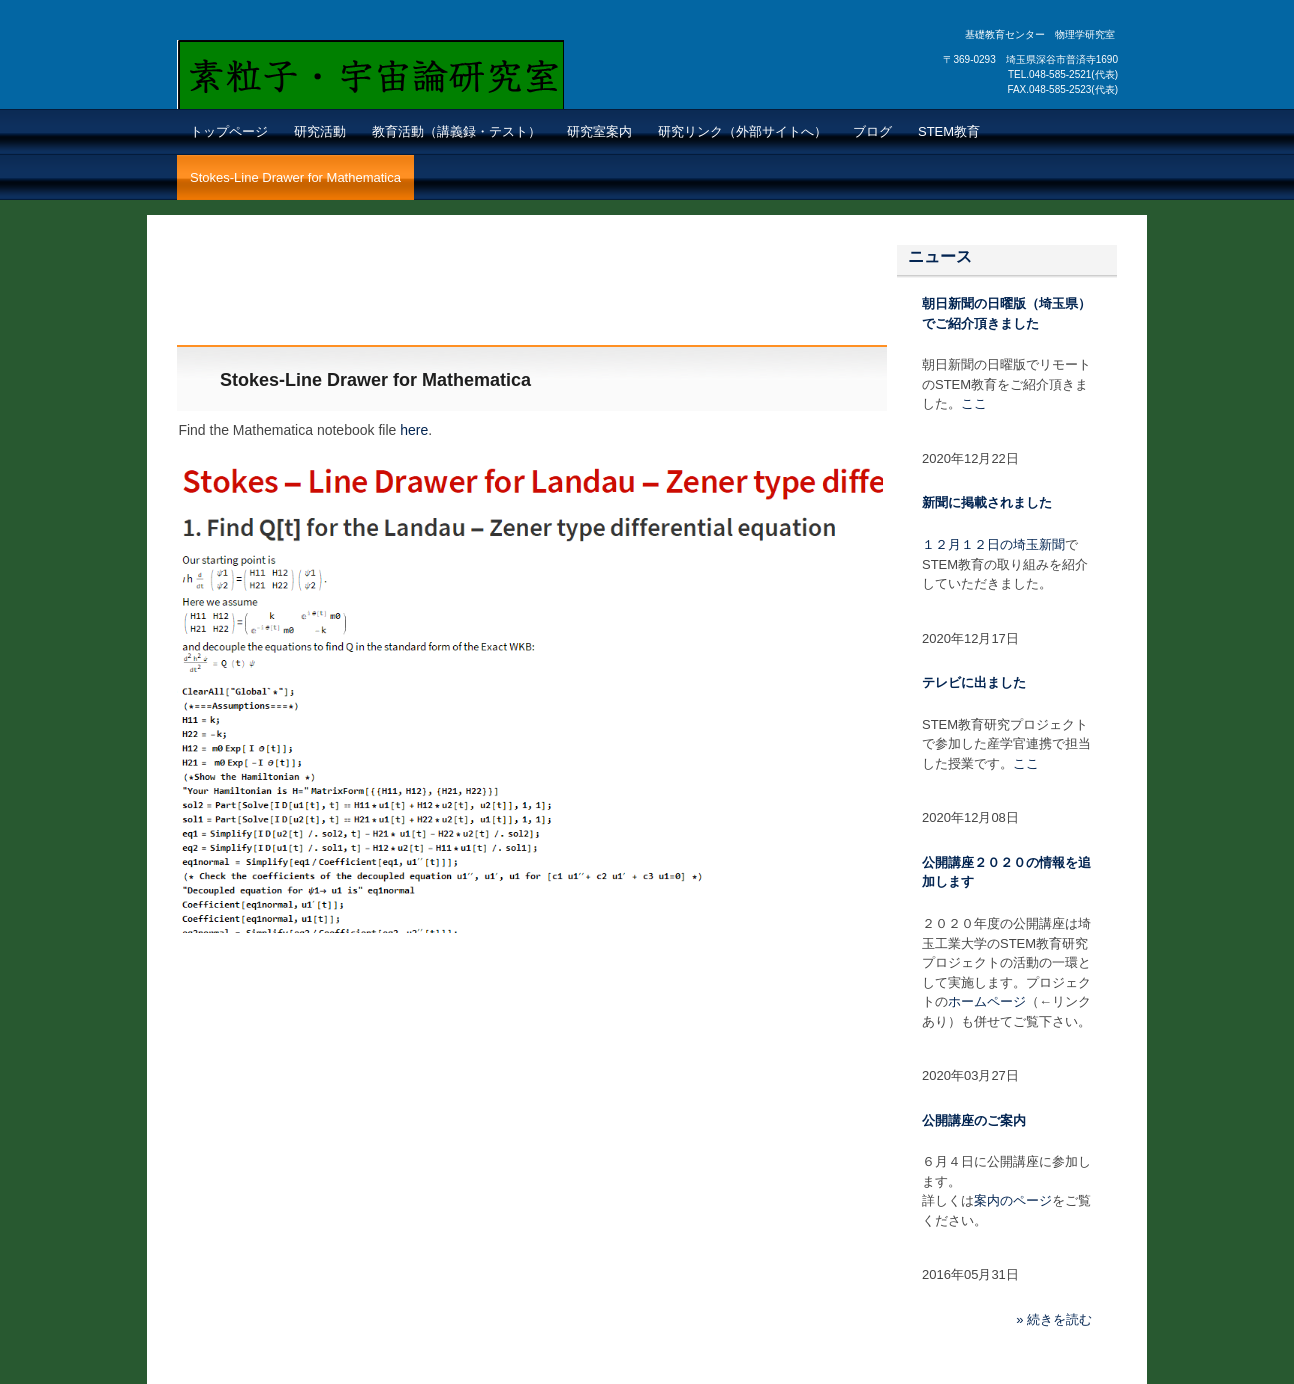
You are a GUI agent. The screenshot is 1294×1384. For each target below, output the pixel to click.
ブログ (872, 131)
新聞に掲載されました (987, 502)
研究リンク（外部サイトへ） (742, 131)
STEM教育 (949, 131)
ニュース (940, 256)
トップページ (229, 131)
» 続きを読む (1054, 1319)
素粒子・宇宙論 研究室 (328, 98)
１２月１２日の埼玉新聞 (993, 544)
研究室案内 (599, 131)
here (414, 430)
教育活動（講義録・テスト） (456, 131)
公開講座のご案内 (974, 1120)
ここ (974, 403)
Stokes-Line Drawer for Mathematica (295, 177)
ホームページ (987, 1001)
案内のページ (1013, 1200)
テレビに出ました (974, 682)
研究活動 (320, 131)
